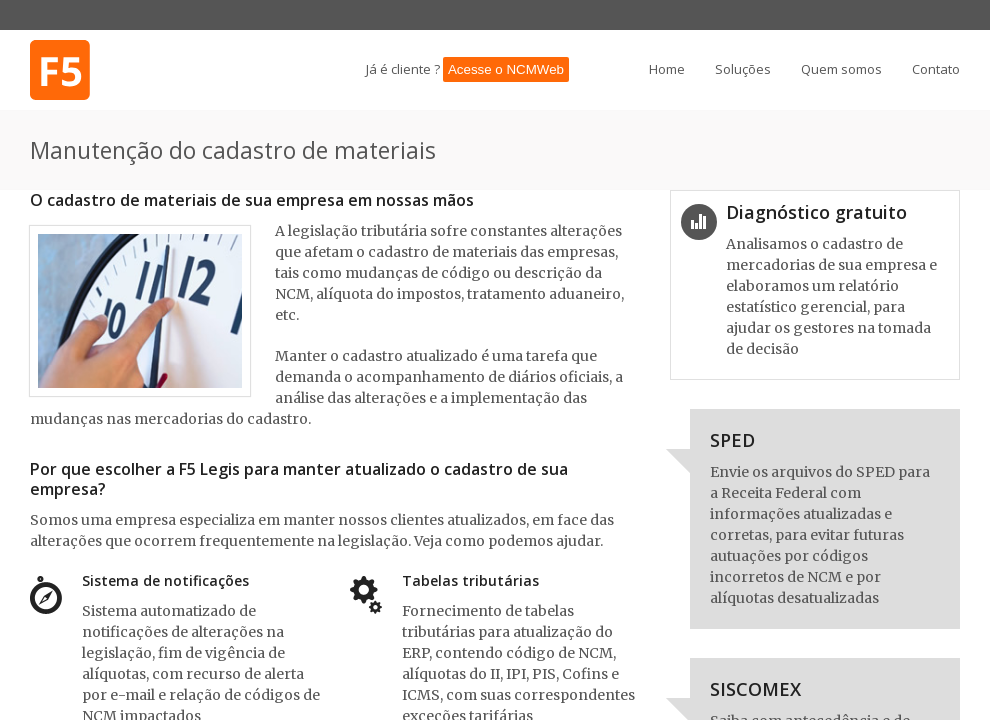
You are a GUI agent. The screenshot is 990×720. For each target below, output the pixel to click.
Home (667, 69)
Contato (936, 69)
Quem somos (841, 69)
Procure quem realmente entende (84, 70)
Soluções (743, 69)
